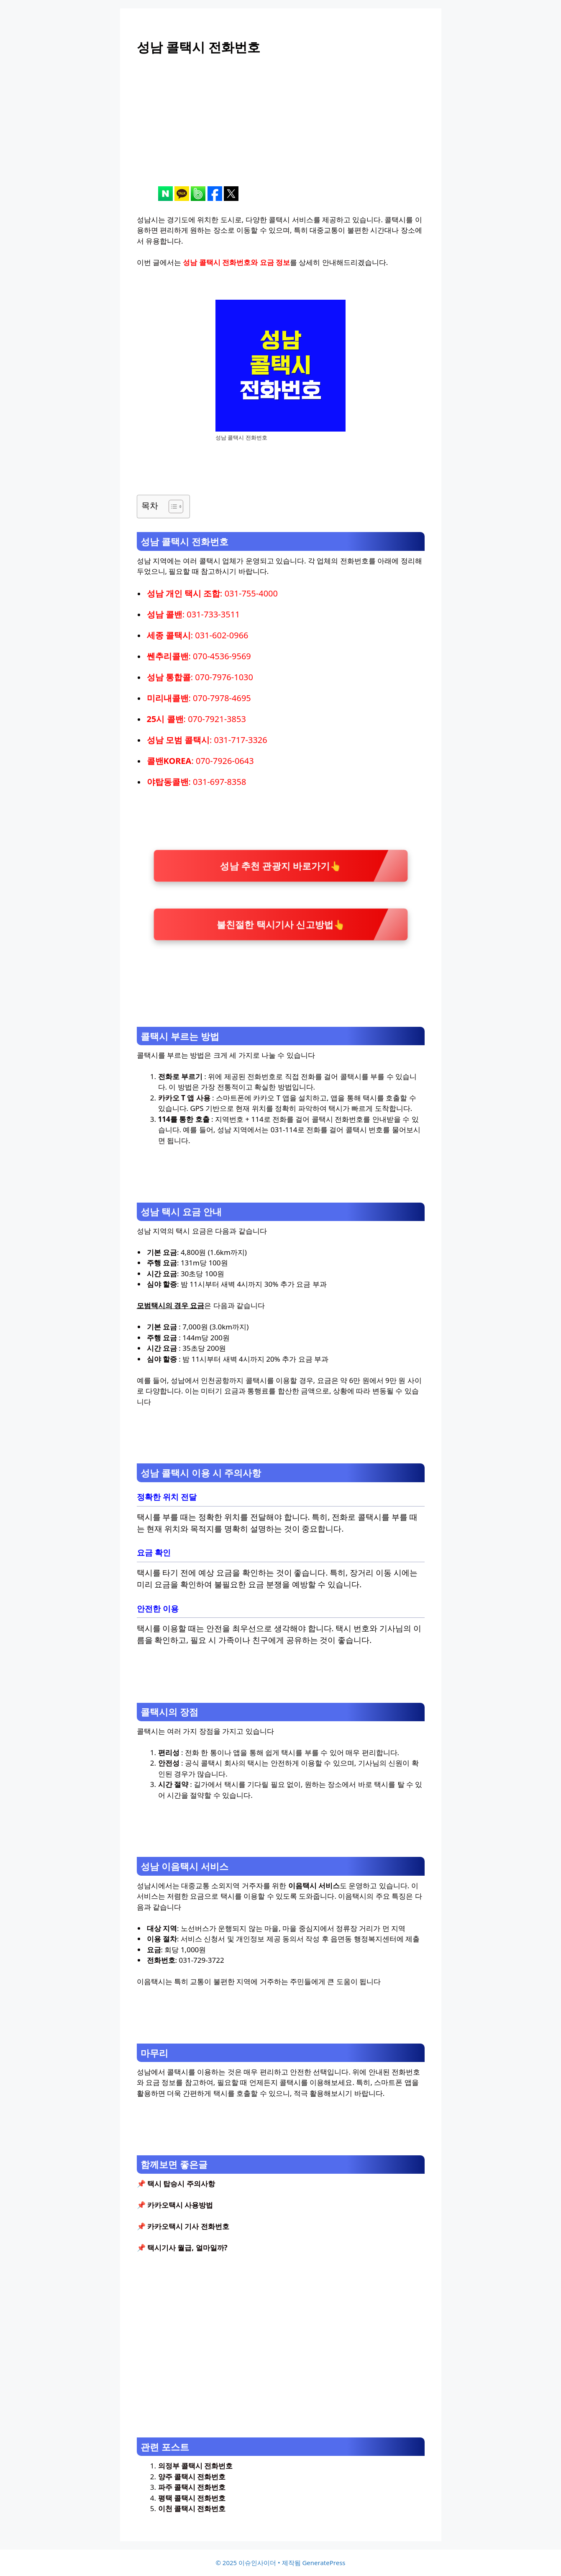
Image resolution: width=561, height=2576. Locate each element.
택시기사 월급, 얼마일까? (187, 2247)
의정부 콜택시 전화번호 (195, 2466)
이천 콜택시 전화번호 (192, 2508)
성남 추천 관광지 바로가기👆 (280, 865)
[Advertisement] (281, 127)
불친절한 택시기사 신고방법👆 (280, 924)
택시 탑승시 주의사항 (181, 2183)
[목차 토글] (171, 506)
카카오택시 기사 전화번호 (188, 2226)
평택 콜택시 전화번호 (192, 2498)
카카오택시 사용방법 (180, 2205)
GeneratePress (323, 2562)
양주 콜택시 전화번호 (192, 2476)
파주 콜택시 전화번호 (192, 2487)
